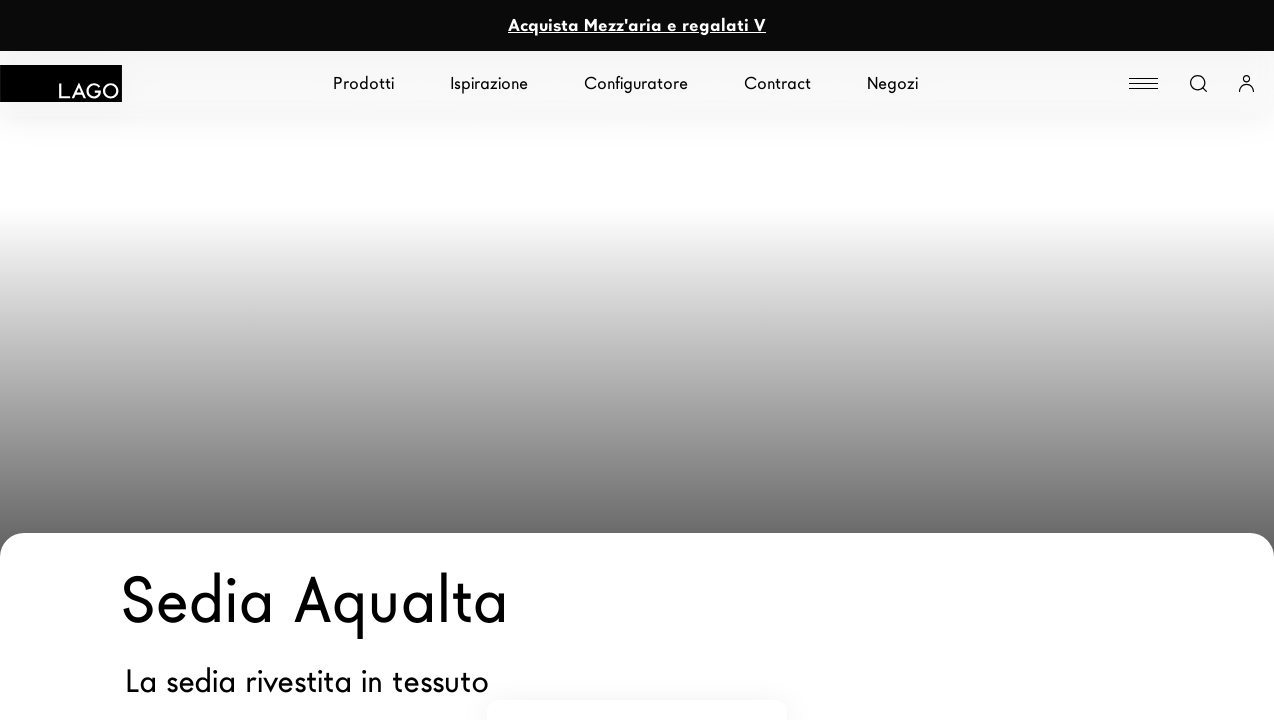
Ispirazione (489, 83)
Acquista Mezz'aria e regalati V (637, 25)
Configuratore (636, 83)
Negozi (892, 83)
